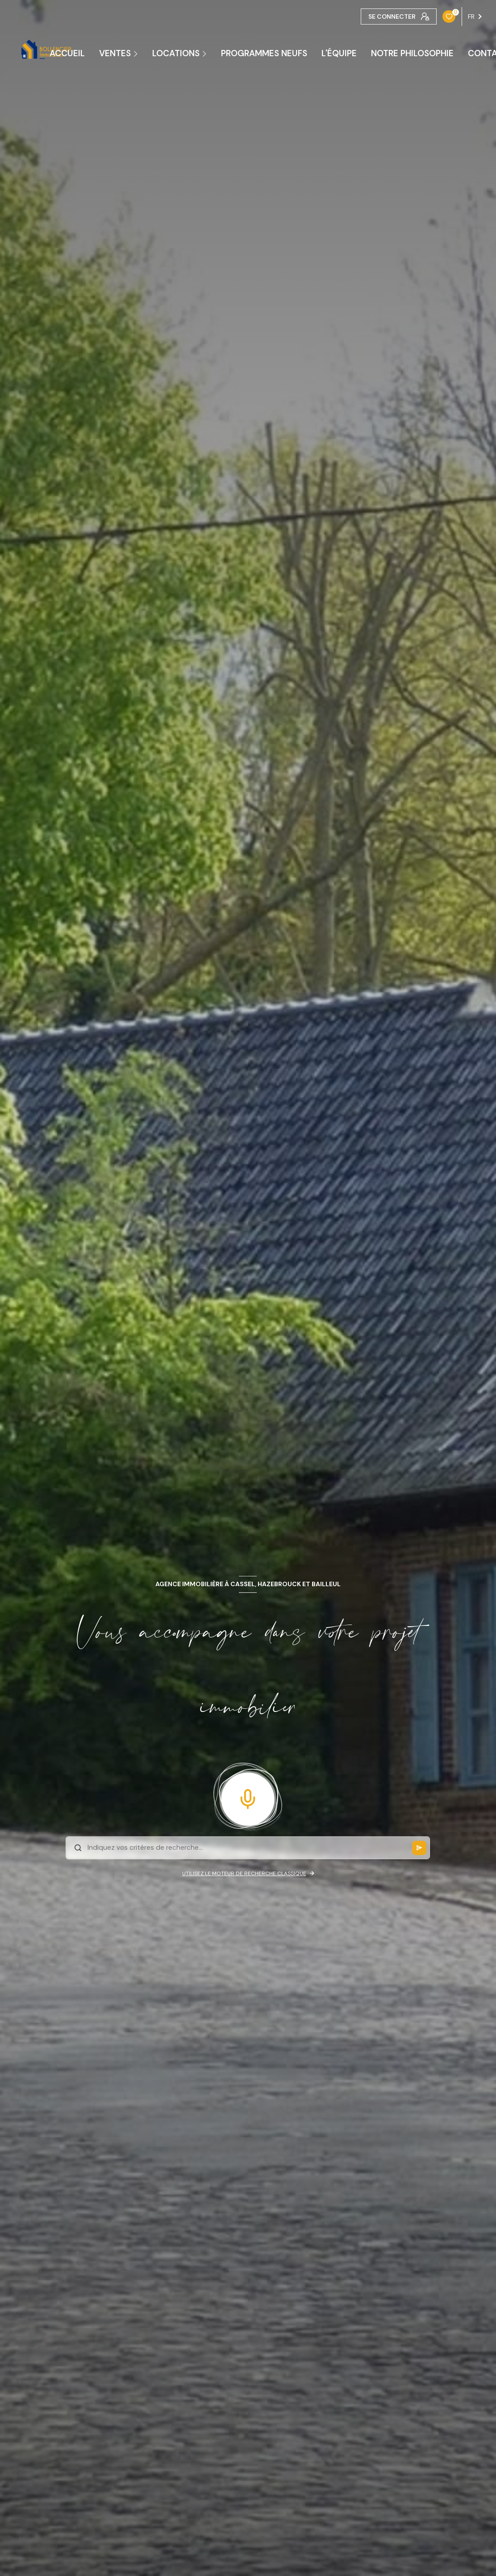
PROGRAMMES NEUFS (264, 53)
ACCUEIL (67, 53)
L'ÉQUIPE (339, 53)
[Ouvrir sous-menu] (137, 53)
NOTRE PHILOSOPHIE (412, 53)
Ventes (115, 53)
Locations (176, 53)
